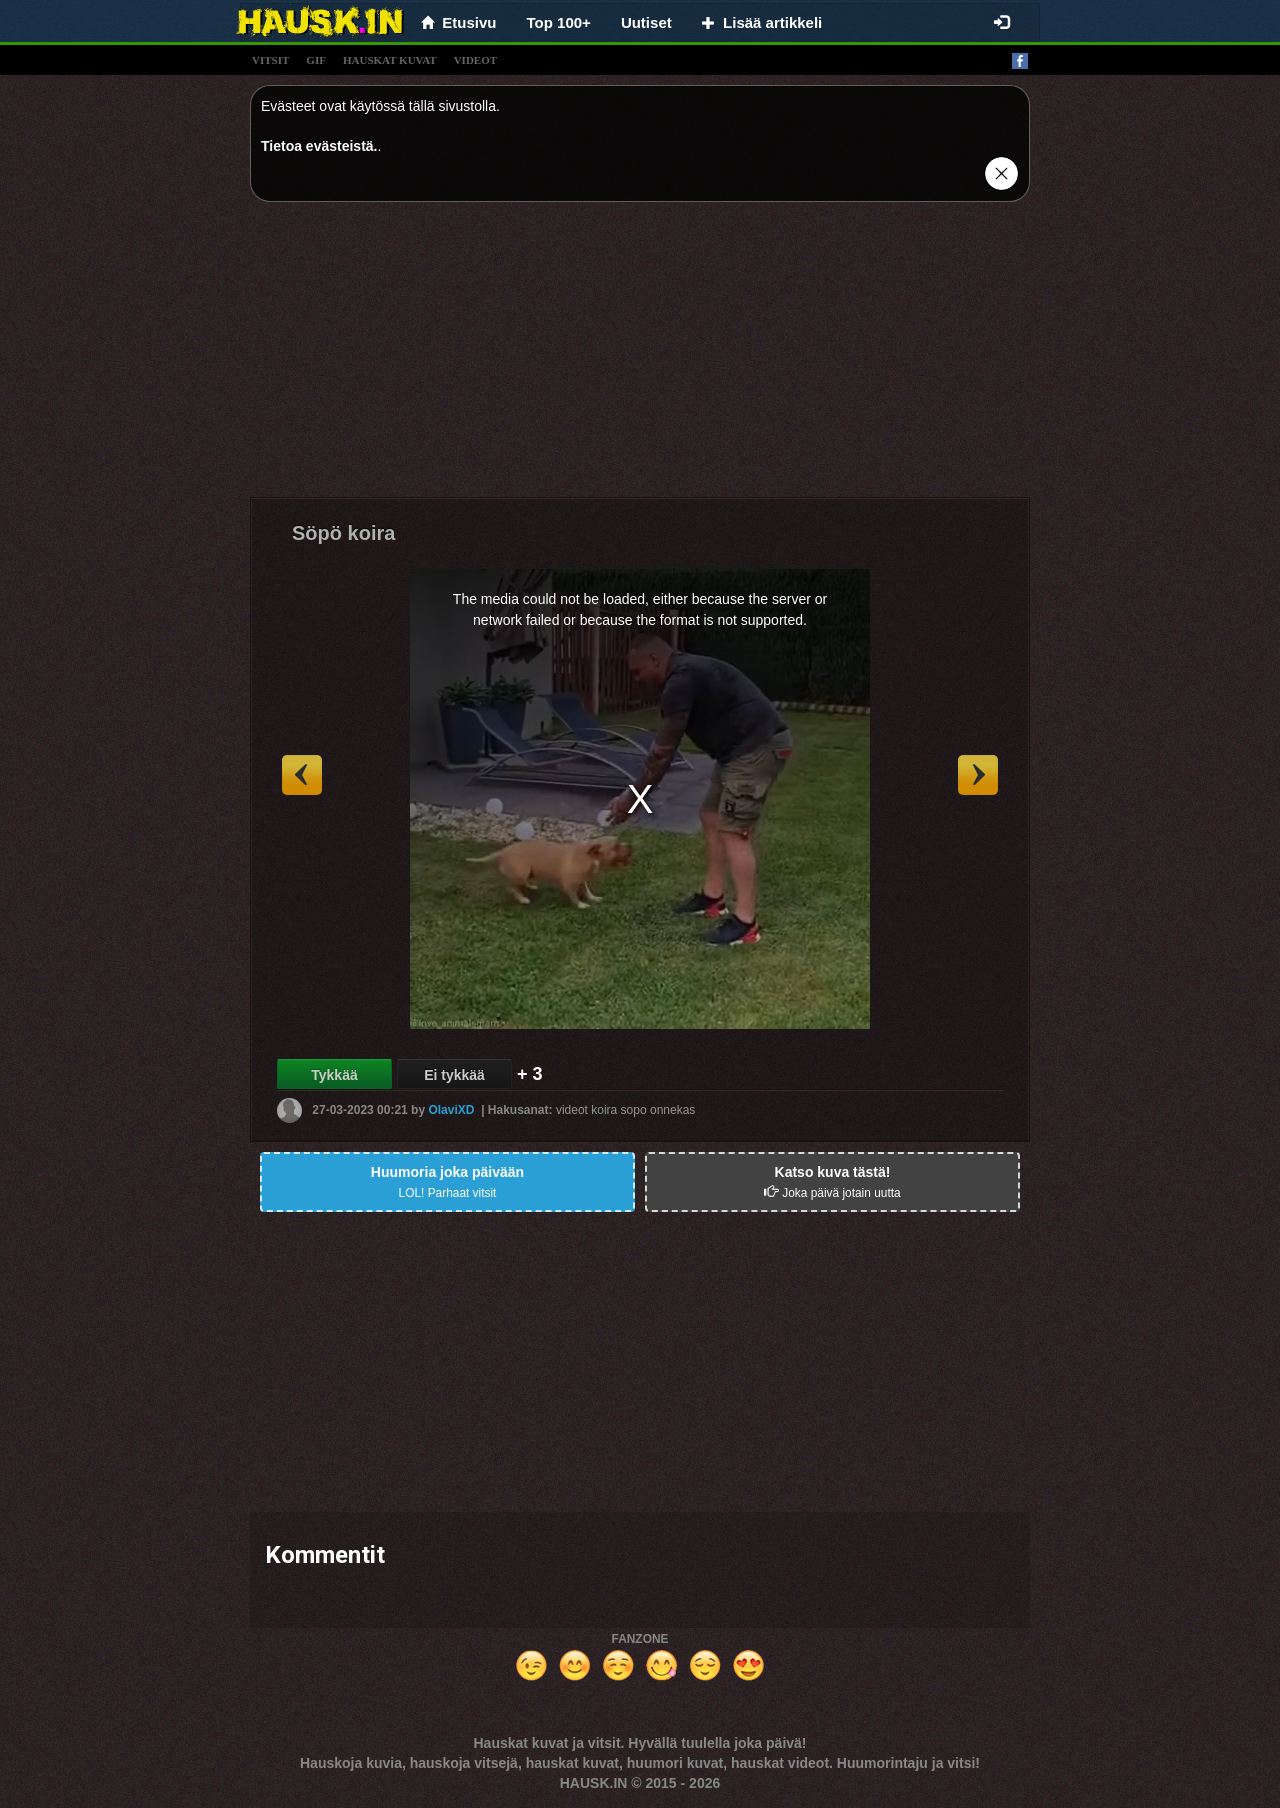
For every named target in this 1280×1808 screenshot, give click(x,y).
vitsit (270, 60)
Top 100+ (559, 22)
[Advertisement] (640, 357)
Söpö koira (343, 533)
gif (316, 60)
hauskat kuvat (390, 60)
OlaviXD (451, 1110)
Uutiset (646, 22)
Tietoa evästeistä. (319, 146)
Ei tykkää (454, 1075)
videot (475, 60)
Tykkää (334, 1075)
